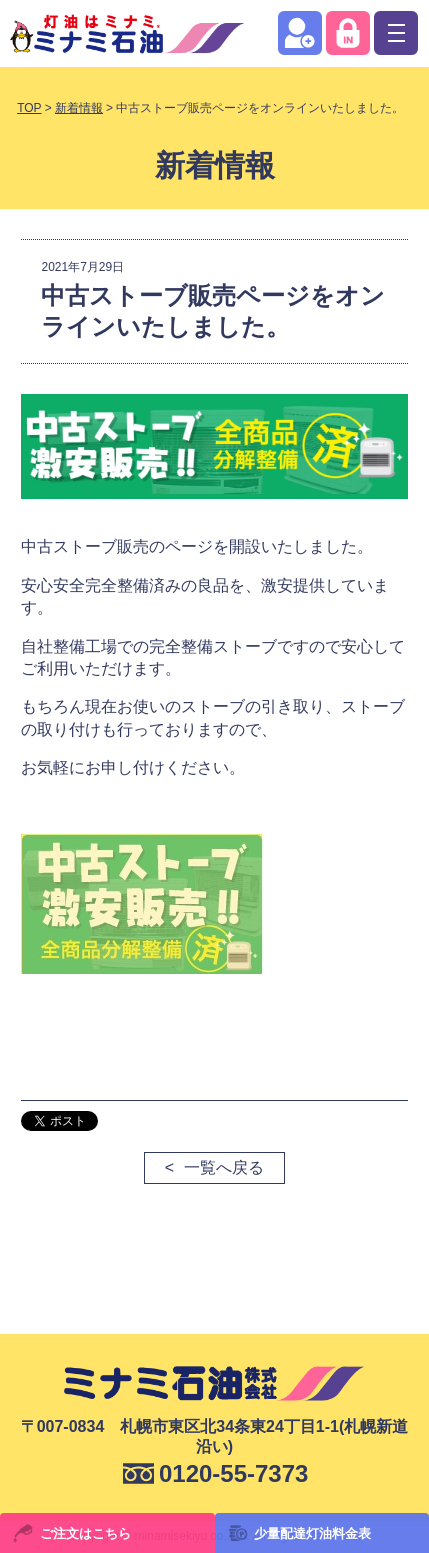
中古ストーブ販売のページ (117, 546)
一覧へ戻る (224, 1167)
